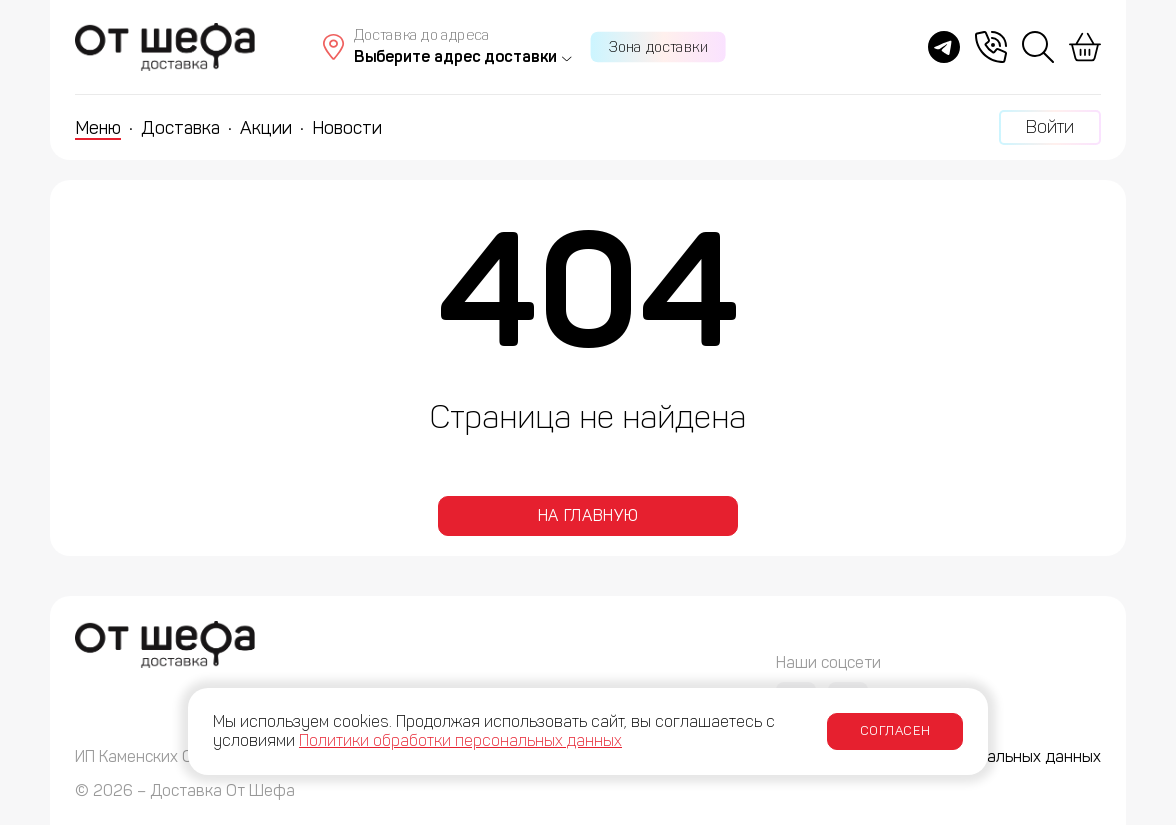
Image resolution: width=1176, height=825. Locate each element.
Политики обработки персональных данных (460, 740)
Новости (347, 128)
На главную (588, 515)
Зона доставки (658, 46)
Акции (266, 128)
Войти (1050, 127)
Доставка (180, 128)
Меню (98, 128)
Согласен (895, 730)
